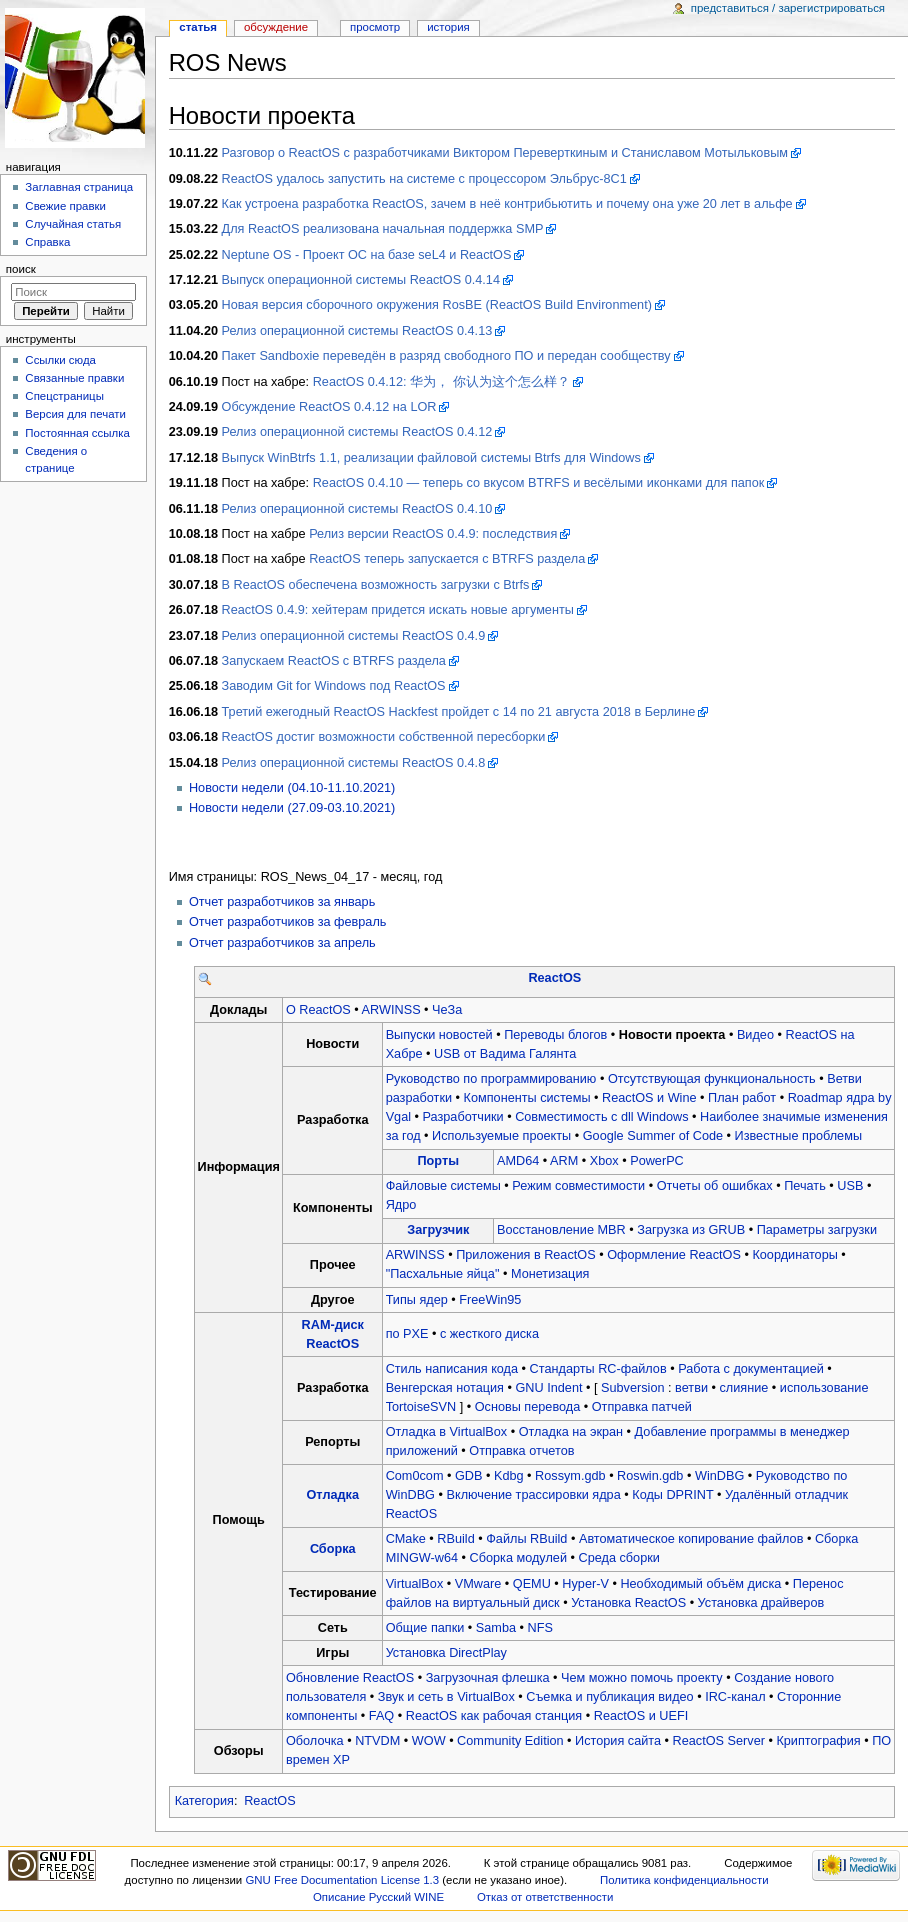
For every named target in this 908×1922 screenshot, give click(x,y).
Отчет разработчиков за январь (282, 902)
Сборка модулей (518, 1558)
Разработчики (463, 1117)
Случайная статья (73, 224)
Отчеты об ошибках (715, 1186)
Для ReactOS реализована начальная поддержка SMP (383, 229)
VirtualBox (415, 1584)
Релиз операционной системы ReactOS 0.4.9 (354, 636)
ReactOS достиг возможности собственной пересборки (384, 737)
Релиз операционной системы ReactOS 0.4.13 (357, 331)
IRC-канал (735, 1697)
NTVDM (377, 1741)
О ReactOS (318, 1010)
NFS (540, 1628)
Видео (755, 1035)
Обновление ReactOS (350, 1678)
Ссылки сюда (60, 360)
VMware (478, 1584)
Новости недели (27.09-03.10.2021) (292, 808)
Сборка (333, 1549)
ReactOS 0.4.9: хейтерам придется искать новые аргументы (398, 610)
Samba (496, 1628)
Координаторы (794, 1255)
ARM (564, 1161)
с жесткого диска (489, 1334)
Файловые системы (443, 1186)
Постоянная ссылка (77, 433)
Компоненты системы (527, 1098)
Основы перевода (528, 1407)
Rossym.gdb (570, 1476)
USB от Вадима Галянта (505, 1054)
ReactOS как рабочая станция (494, 1716)
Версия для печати (75, 414)
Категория (204, 1801)
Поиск (21, 269)
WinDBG (719, 1476)
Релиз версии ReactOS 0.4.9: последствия (433, 534)
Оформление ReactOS (674, 1255)
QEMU (532, 1584)
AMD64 (518, 1161)
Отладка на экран (571, 1432)
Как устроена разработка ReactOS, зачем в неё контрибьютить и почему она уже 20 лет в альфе (507, 204)
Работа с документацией (751, 1369)
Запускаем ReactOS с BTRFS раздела (334, 661)
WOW (429, 1741)
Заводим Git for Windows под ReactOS (334, 686)
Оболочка (315, 1741)
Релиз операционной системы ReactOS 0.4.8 (354, 763)
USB (850, 1186)
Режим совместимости (578, 1186)
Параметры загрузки (817, 1230)
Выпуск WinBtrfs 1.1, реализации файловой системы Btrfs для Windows (431, 458)
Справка (47, 242)
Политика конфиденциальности (684, 1880)
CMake (406, 1539)
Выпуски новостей (439, 1035)
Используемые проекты (501, 1136)
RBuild (455, 1539)
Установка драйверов (761, 1603)
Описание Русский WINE (378, 1897)
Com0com (415, 1476)
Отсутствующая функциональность (712, 1079)
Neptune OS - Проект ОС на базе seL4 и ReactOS (367, 255)
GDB (469, 1476)
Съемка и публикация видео (609, 1697)
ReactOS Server (719, 1741)
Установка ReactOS (628, 1603)
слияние (743, 1388)
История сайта (618, 1741)
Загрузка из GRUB (691, 1230)
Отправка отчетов (521, 1451)
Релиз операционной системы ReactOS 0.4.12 (357, 432)
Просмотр (375, 27)
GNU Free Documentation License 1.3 (342, 1880)
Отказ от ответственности (545, 1897)
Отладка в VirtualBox (447, 1432)
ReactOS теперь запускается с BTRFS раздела (447, 559)
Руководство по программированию (491, 1079)
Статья (198, 27)
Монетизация (550, 1274)
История (448, 27)
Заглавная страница (79, 187)
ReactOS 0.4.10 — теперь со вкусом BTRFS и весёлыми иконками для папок (539, 483)
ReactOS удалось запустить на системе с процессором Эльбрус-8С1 (424, 179)
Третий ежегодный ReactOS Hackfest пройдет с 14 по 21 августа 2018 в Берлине (459, 712)
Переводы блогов (555, 1035)
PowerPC (657, 1161)
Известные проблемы (798, 1136)
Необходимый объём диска (700, 1584)
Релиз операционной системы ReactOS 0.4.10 (357, 509)
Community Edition (510, 1741)
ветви (691, 1388)
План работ (742, 1098)
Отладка (333, 1495)
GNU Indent (549, 1388)
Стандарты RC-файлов (598, 1369)
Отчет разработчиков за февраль (288, 922)
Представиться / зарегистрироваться (788, 8)
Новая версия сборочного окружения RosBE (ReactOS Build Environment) (437, 305)
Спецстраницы (64, 396)
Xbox (604, 1161)
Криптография (818, 1741)
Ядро (401, 1205)
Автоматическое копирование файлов (691, 1539)
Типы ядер (417, 1300)
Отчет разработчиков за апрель (282, 943)
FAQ (381, 1716)
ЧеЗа (447, 1010)
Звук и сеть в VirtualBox (446, 1697)
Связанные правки (74, 378)
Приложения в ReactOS (526, 1255)
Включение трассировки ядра (533, 1495)
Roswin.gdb (650, 1476)
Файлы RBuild (526, 1539)
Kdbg (509, 1476)
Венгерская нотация (445, 1388)
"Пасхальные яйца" (443, 1274)
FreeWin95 (490, 1300)
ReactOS (554, 978)
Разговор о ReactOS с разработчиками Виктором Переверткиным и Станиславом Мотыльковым (505, 153)
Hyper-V (585, 1584)
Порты (439, 1161)
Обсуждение (276, 27)
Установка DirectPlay (446, 1653)
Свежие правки (65, 206)
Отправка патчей (642, 1407)
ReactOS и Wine (649, 1098)
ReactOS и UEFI (641, 1716)
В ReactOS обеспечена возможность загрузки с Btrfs (376, 585)
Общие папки (425, 1628)
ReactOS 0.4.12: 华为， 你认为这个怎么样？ (441, 382)
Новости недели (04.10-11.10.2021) (292, 788)
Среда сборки (618, 1558)
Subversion (632, 1388)
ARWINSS (391, 1010)
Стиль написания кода (452, 1369)
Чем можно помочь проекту (642, 1678)
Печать (805, 1186)
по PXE (407, 1334)
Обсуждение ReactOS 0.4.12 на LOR (329, 407)
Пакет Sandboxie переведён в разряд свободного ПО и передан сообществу (446, 356)
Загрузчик (438, 1230)
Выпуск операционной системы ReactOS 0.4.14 (361, 280)
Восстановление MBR (561, 1230)
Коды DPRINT (672, 1495)
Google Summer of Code (653, 1136)
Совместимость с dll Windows (601, 1117)
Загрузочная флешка (488, 1678)
